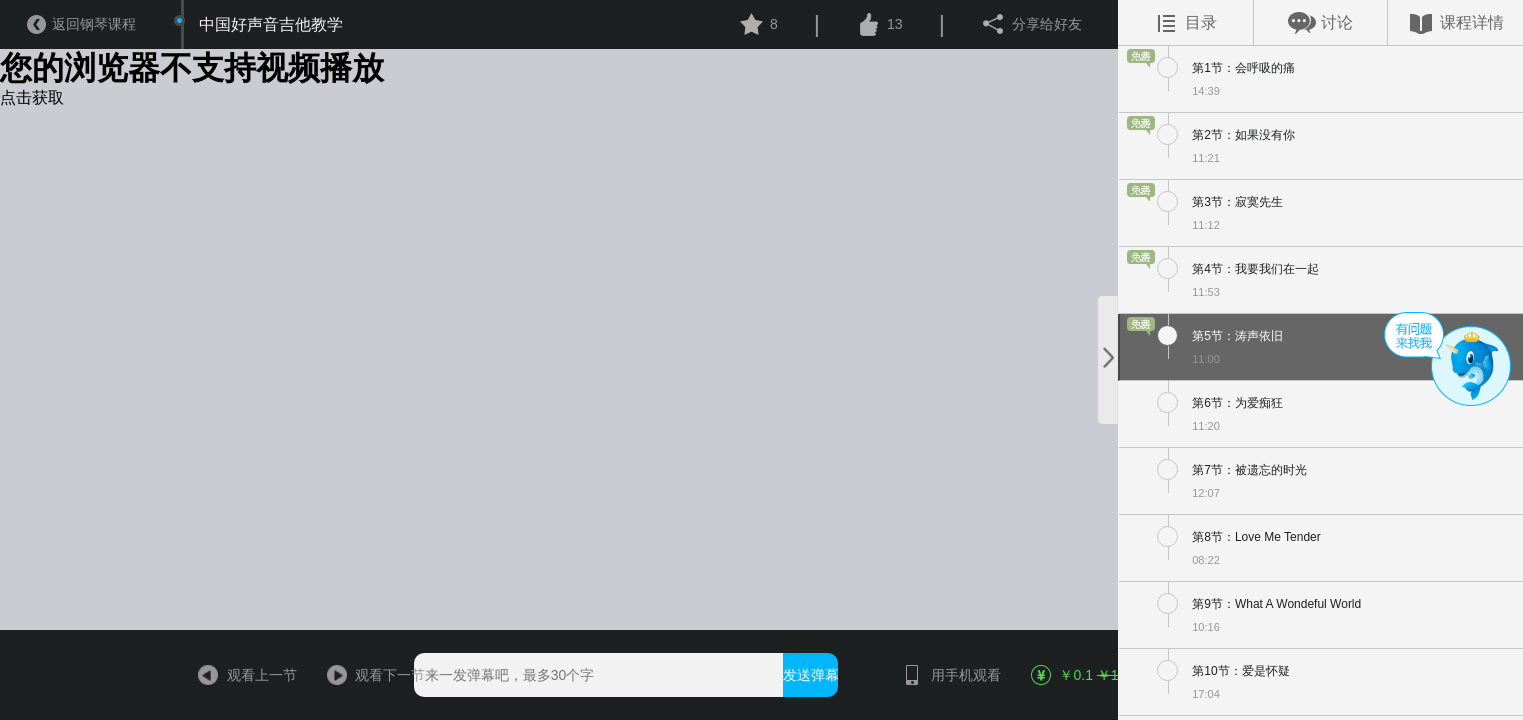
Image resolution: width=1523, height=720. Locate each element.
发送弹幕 (811, 675)
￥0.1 (1072, 675)
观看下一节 (368, 675)
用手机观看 (944, 675)
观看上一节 (240, 675)
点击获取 (32, 97)
